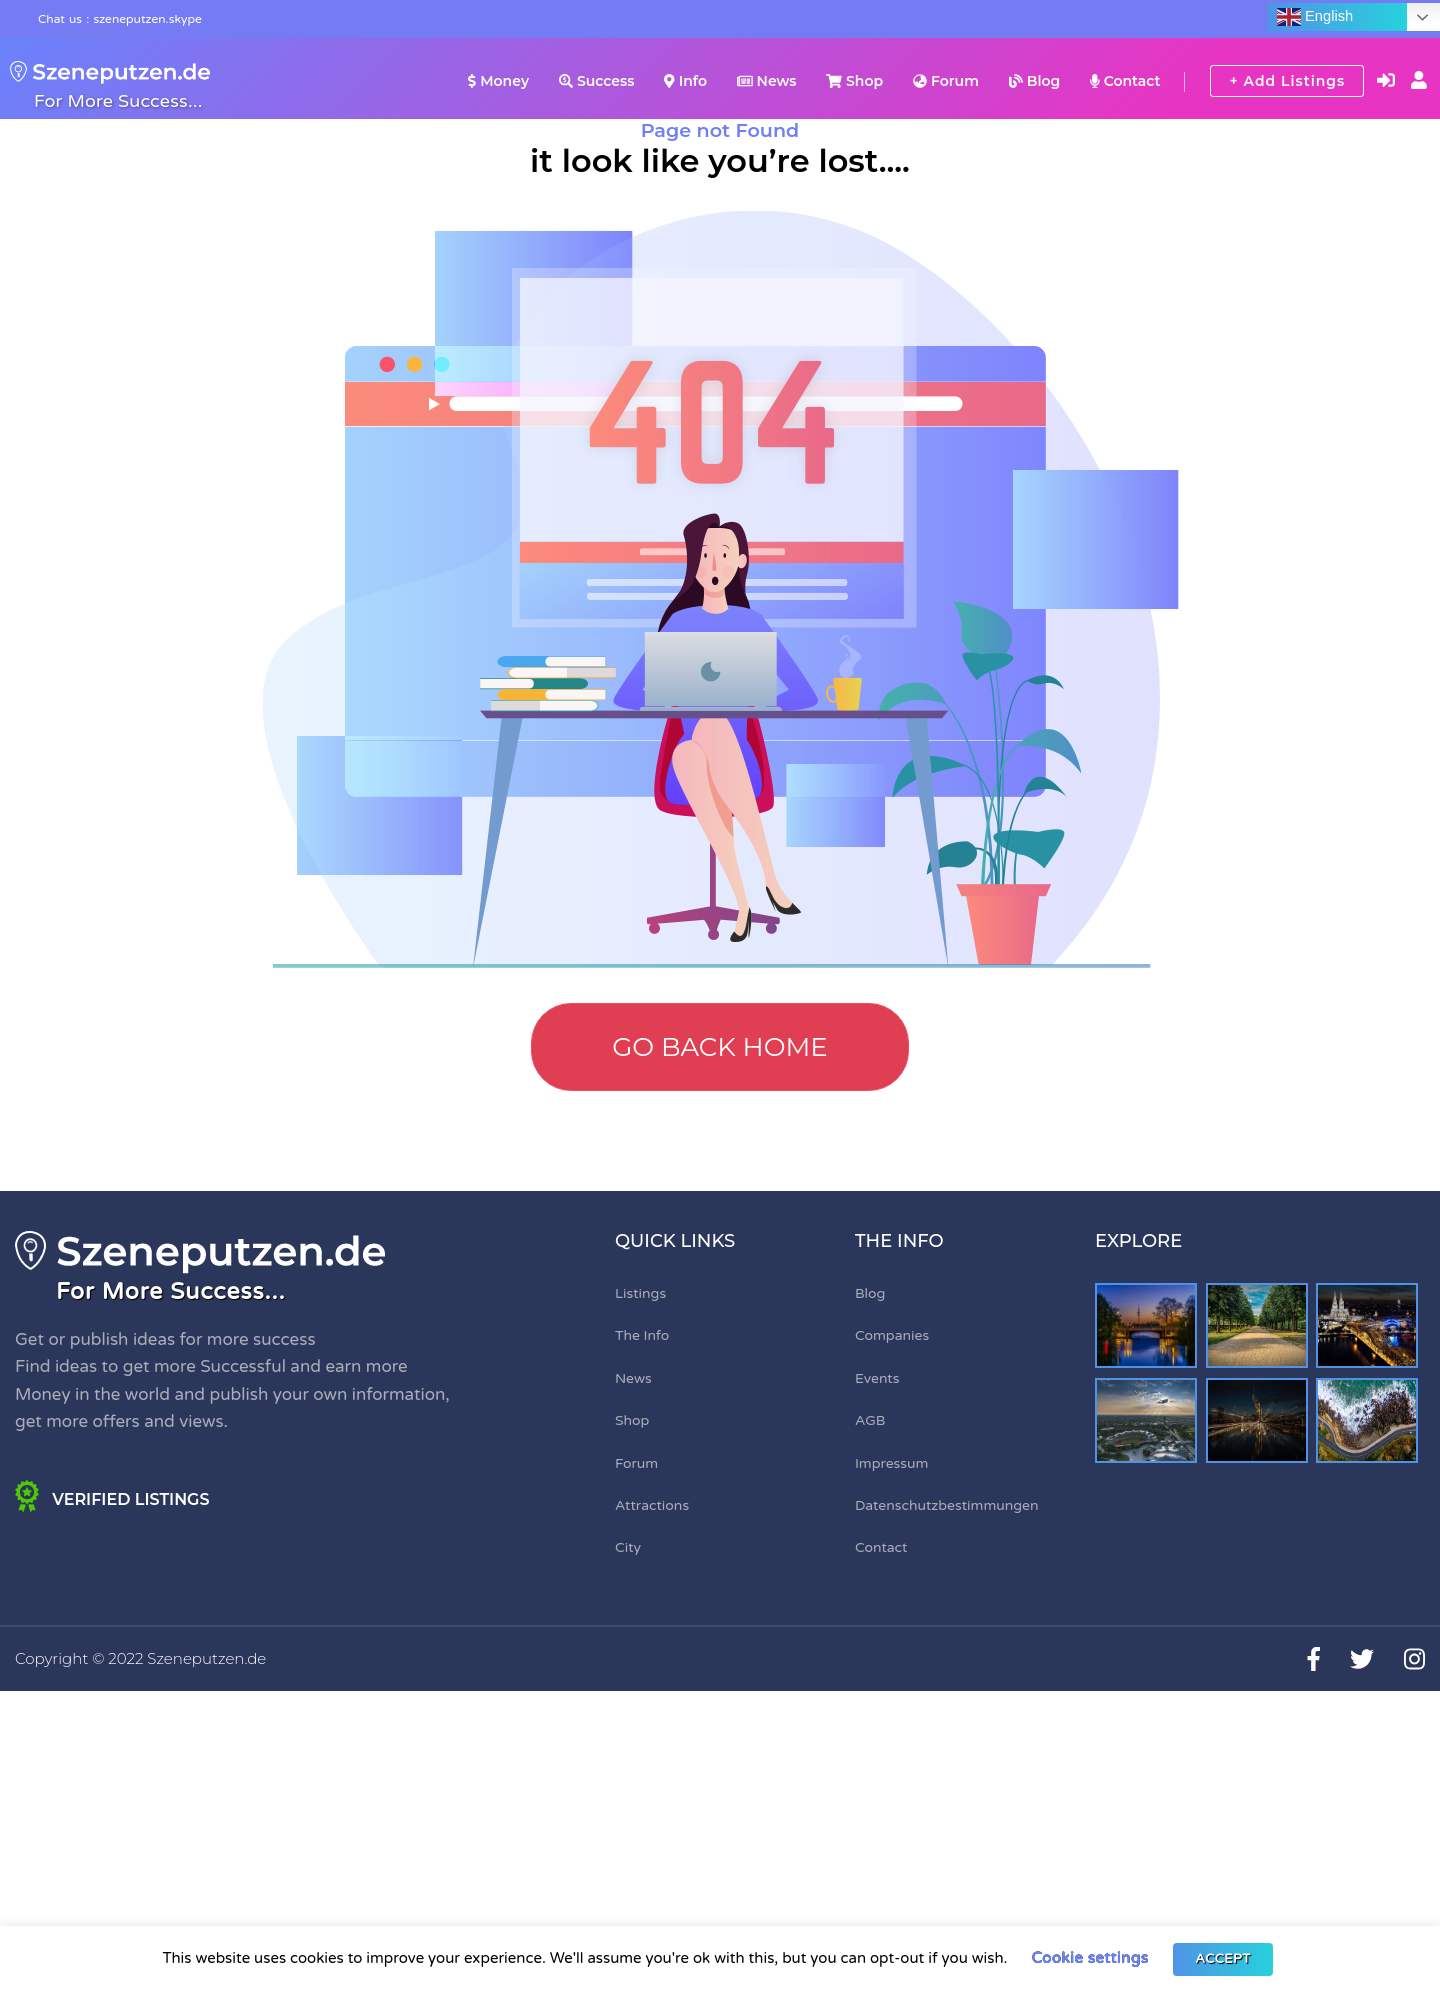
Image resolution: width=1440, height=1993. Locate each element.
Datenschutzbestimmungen (947, 1505)
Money (498, 81)
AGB (870, 1420)
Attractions (652, 1505)
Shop (854, 81)
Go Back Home (720, 1047)
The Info (642, 1335)
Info (685, 81)
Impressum (891, 1463)
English (1315, 17)
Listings (640, 1293)
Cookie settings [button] (1089, 1958)
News (767, 81)
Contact (1125, 81)
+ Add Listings (1287, 81)
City (628, 1547)
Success (596, 81)
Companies (892, 1335)
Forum (946, 81)
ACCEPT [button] (1222, 1959)
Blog (1034, 81)
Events (877, 1378)
